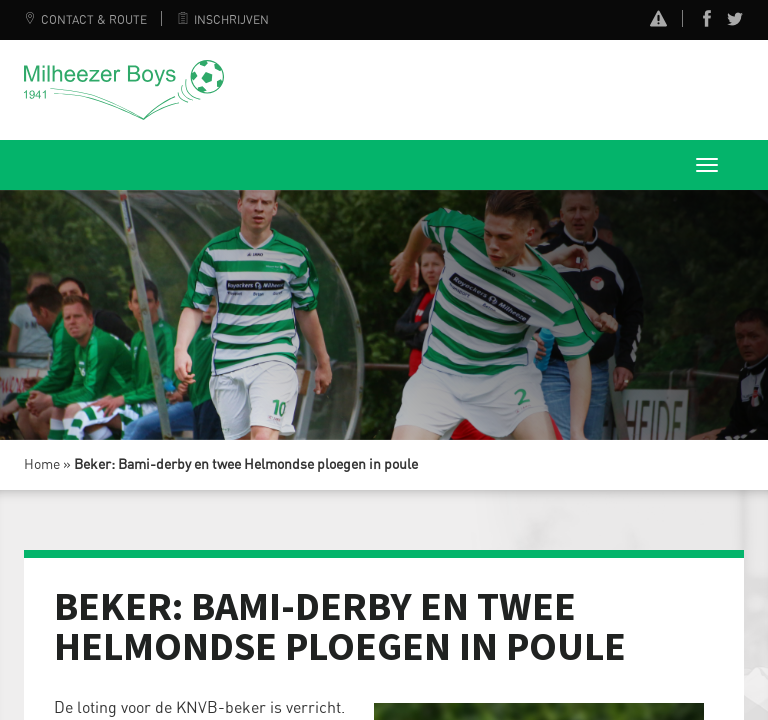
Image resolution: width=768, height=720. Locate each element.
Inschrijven (223, 20)
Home (42, 465)
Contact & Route (85, 20)
